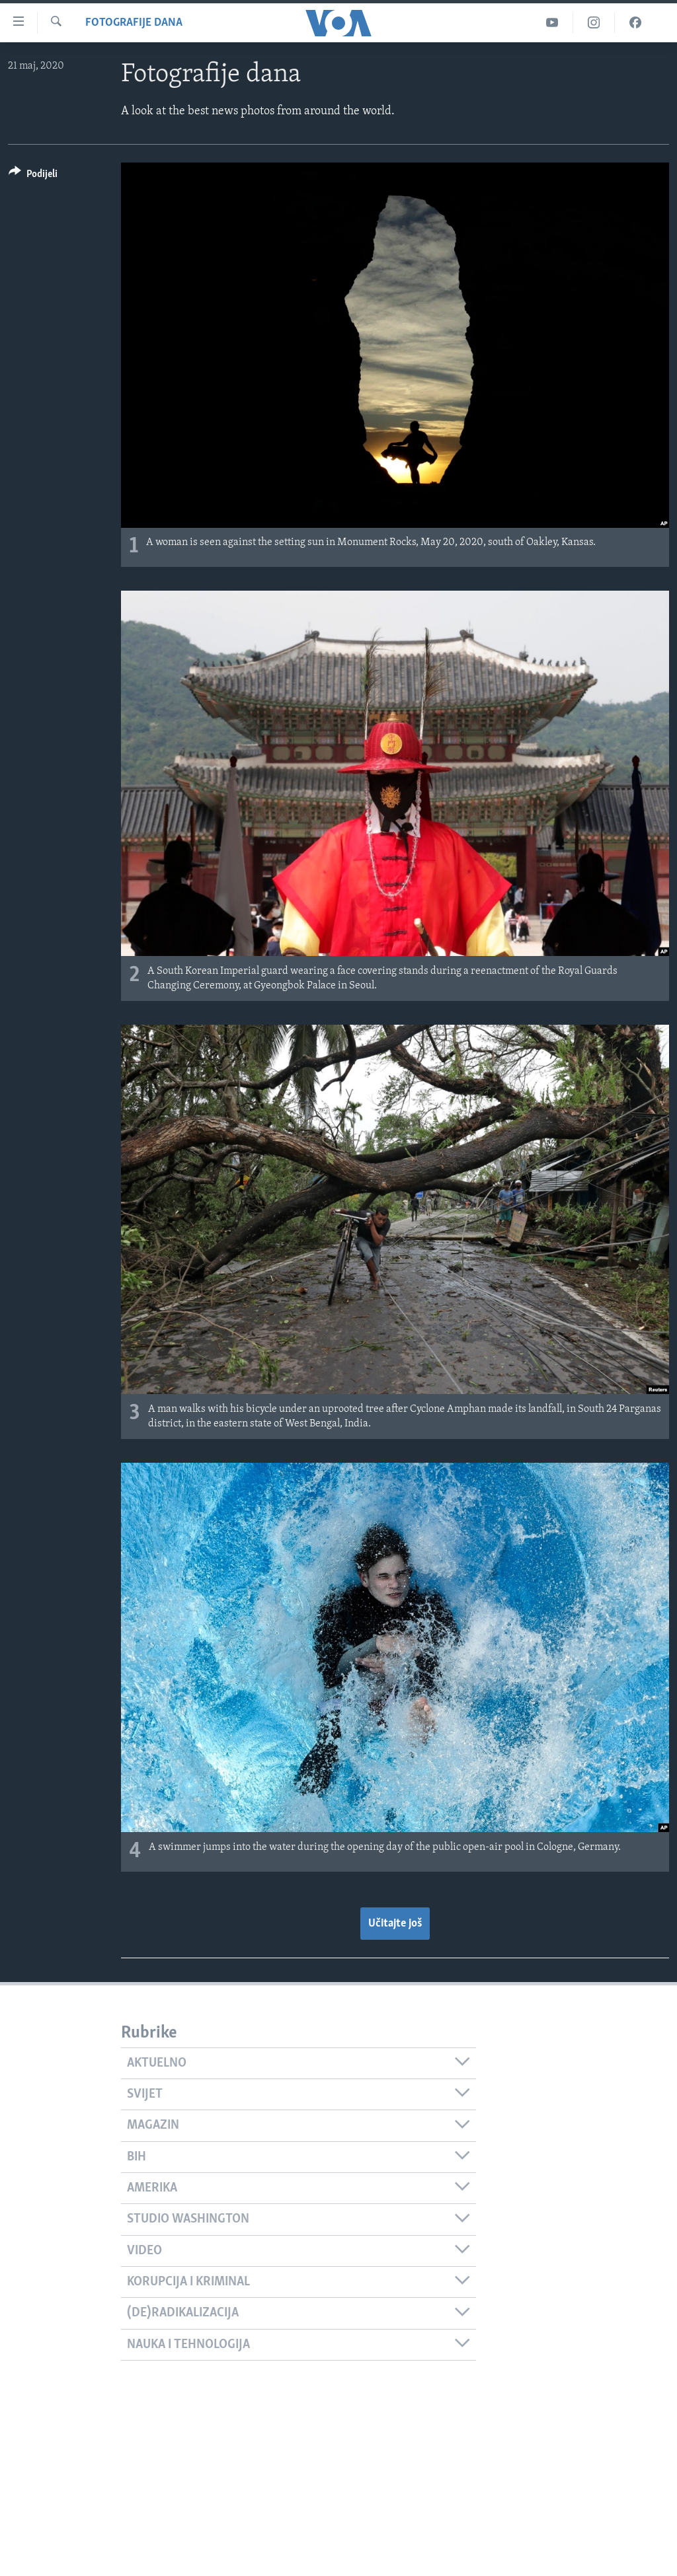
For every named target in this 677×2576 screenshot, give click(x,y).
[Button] (33, 176)
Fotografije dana (133, 23)
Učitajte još (395, 1923)
